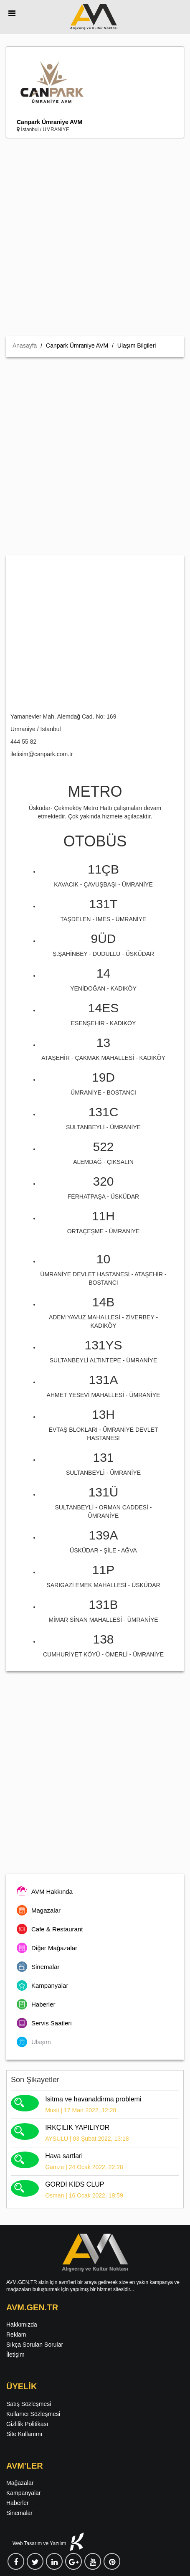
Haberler (17, 2503)
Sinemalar (19, 2513)
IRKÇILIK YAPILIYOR (77, 2127)
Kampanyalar (23, 2493)
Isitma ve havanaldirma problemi (93, 2099)
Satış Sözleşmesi (28, 2404)
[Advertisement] (95, 237)
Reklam (16, 2334)
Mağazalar (19, 2482)
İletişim (15, 2354)
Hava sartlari (64, 2155)
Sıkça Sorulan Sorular (34, 2344)
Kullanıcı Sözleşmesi (33, 2414)
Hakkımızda (21, 2324)
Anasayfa (25, 345)
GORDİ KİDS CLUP (74, 2184)
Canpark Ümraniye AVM (49, 122)
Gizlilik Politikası (27, 2424)
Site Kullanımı (24, 2434)
